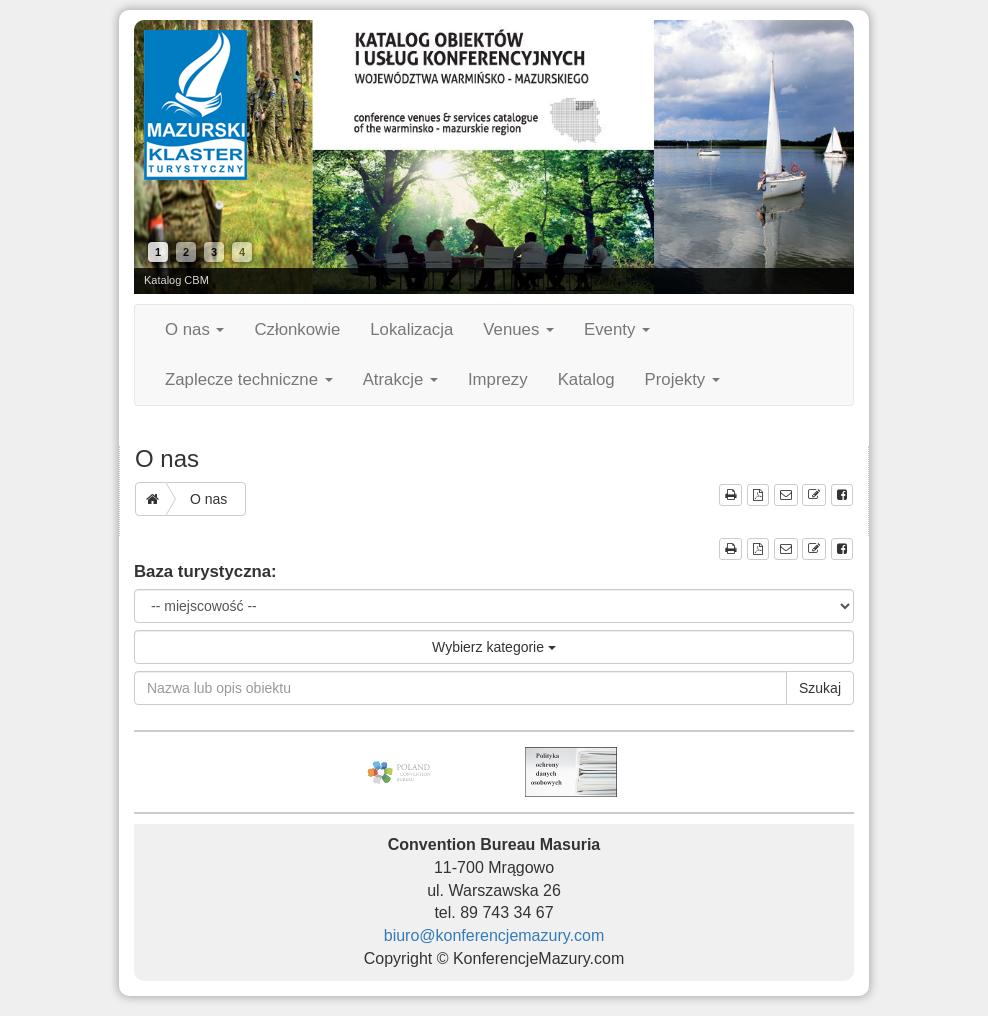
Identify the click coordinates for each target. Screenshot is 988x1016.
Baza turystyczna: (205, 571)
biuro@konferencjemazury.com (494, 935)
